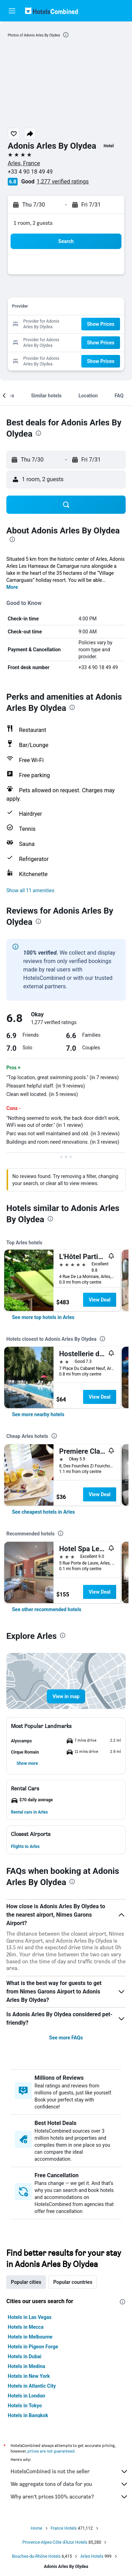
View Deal (100, 1300)
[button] (12, 11)
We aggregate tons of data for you (69, 2484)
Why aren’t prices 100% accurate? (69, 2497)
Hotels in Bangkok (28, 2415)
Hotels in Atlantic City (32, 2386)
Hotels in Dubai (25, 2356)
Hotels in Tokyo (25, 2405)
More (12, 587)
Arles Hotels (91, 2556)
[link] (43, 1317)
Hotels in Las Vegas (29, 2317)
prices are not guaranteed (51, 2451)
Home (36, 2528)
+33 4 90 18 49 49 (30, 171)
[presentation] (66, 35)
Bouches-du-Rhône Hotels (36, 2556)
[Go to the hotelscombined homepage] (51, 10)
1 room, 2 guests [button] (33, 223)
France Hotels (64, 2528)
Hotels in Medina (26, 2366)
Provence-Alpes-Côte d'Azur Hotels (55, 2542)
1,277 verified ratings (63, 181)
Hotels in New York (29, 2376)
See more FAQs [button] (66, 2037)
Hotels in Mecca (25, 2327)
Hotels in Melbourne (30, 2337)
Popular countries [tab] (72, 2282)
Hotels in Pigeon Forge (33, 2346)
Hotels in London (26, 2396)
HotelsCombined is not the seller (69, 2471)
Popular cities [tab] (26, 2282)
